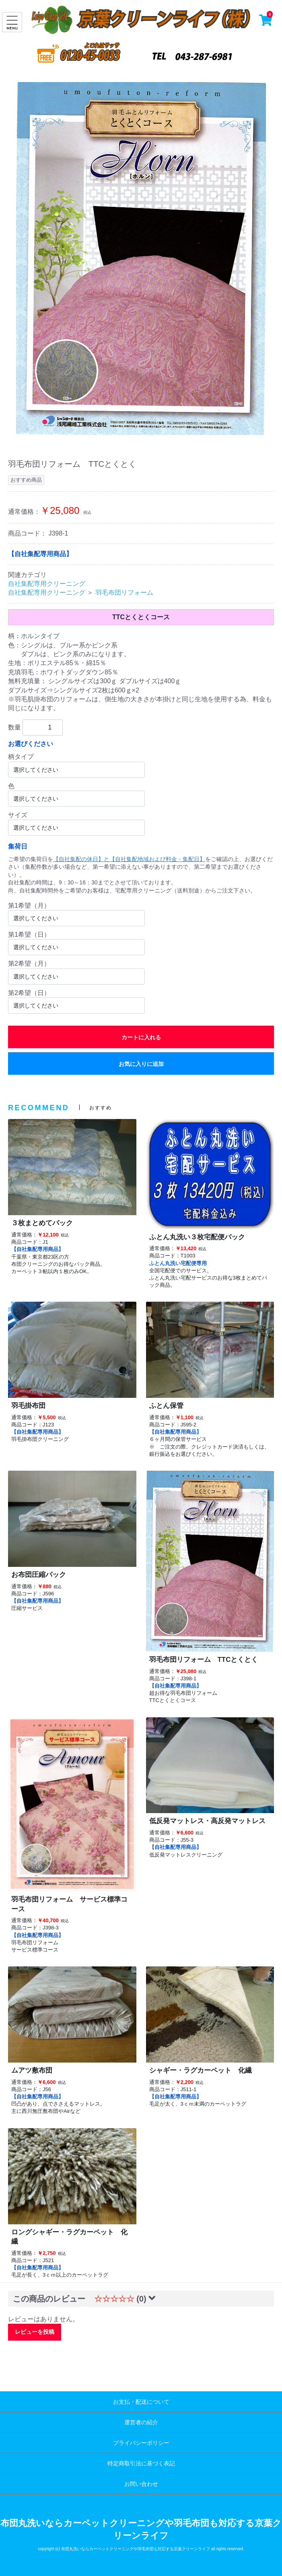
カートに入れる (141, 1037)
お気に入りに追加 (141, 1064)
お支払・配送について (141, 2402)
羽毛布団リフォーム (124, 592)
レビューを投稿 (34, 2332)
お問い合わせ (141, 2484)
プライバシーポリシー (141, 2443)
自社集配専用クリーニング (46, 583)
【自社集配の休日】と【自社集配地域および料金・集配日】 (129, 859)
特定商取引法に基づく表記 (141, 2463)
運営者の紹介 (141, 2422)
